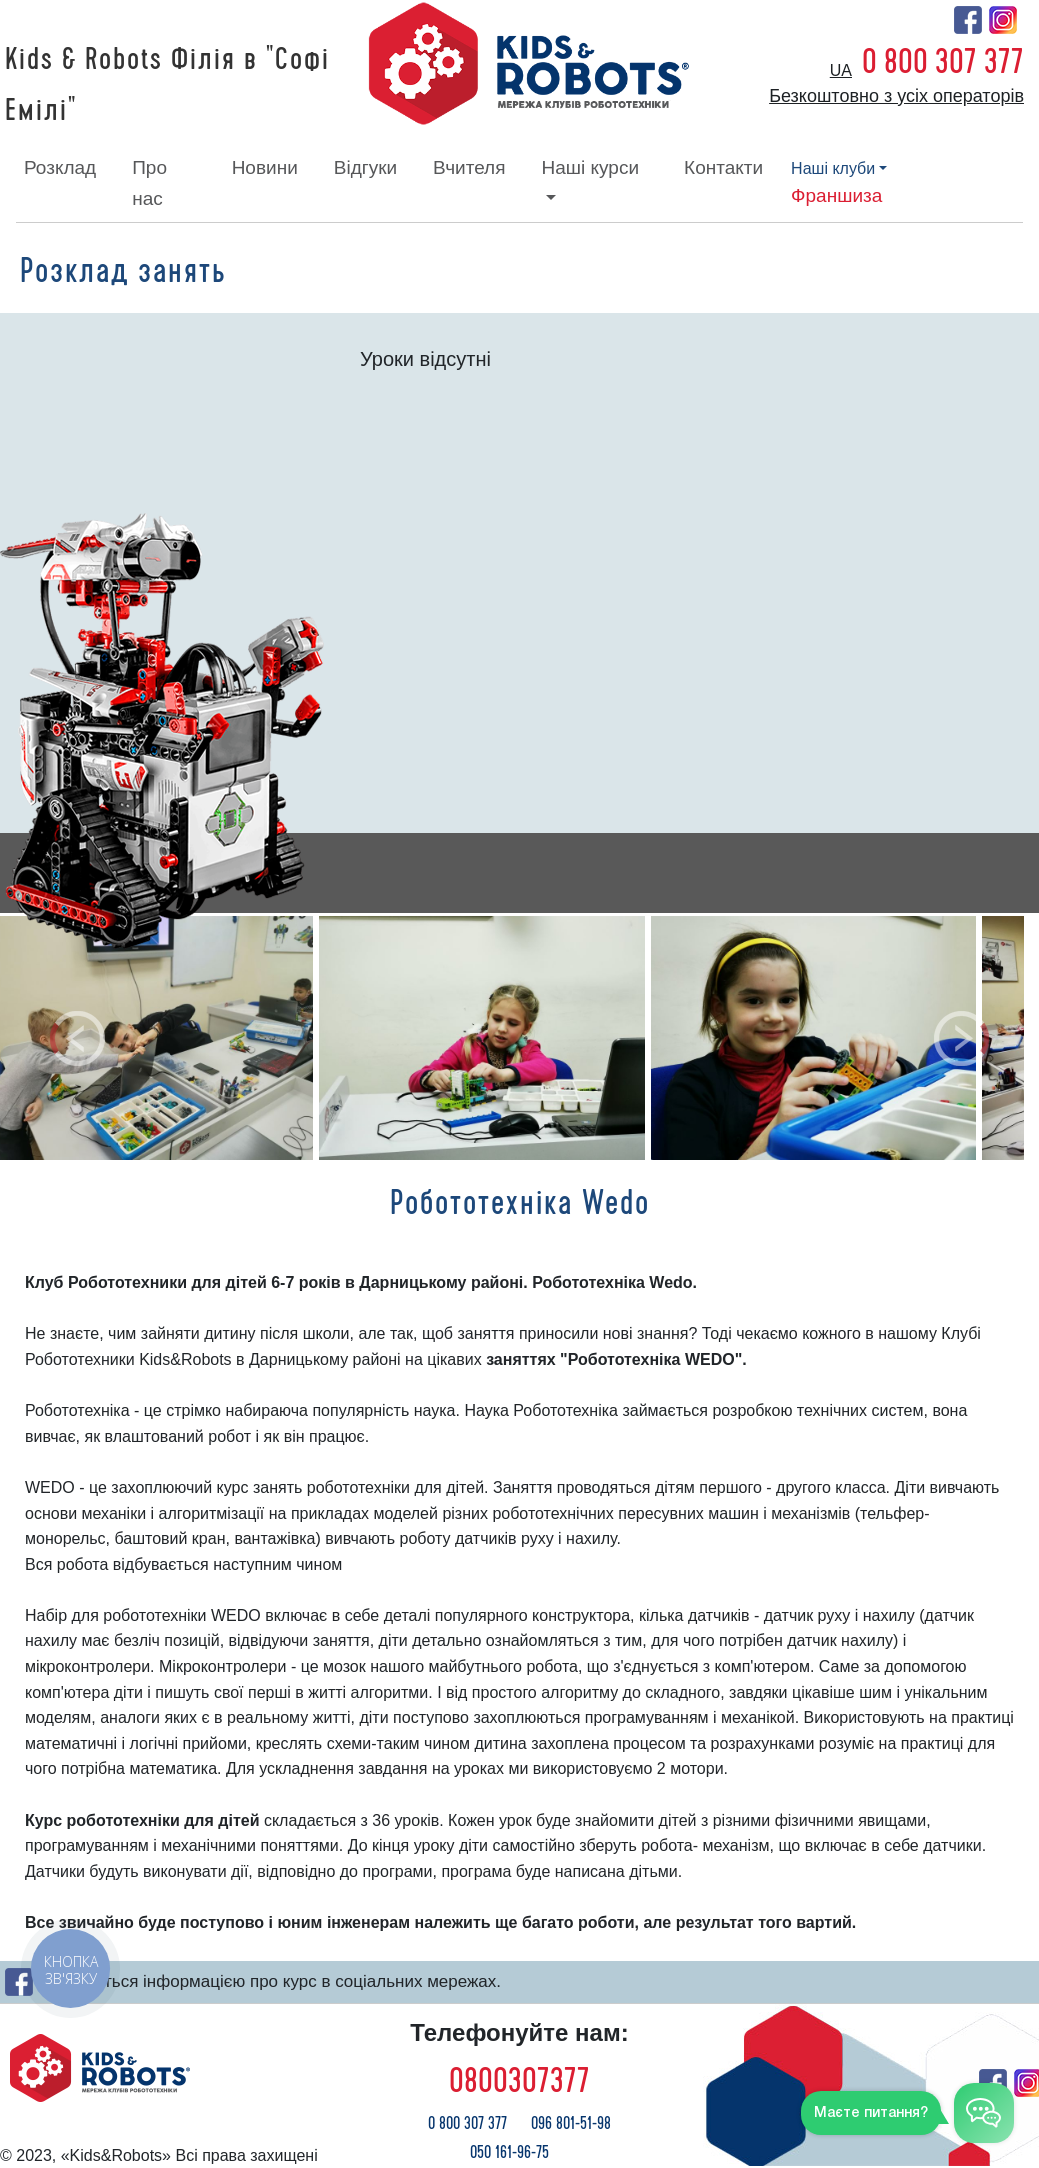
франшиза (836, 195)
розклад (60, 167)
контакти (723, 167)
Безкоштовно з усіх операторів (896, 96)
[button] (78, 1038)
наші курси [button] (590, 167)
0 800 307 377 (943, 62)
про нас (149, 182)
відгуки (365, 167)
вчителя (469, 167)
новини (265, 167)
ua (841, 70)
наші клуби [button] (833, 168)
